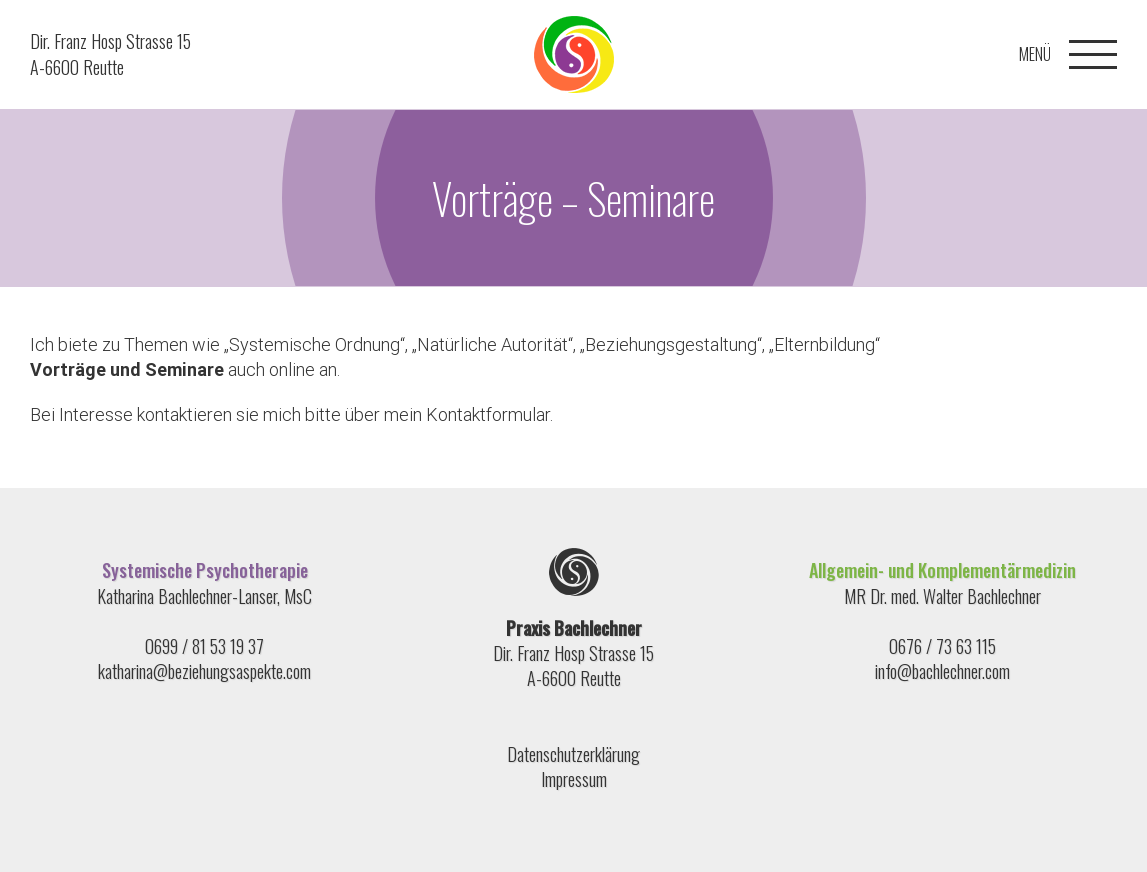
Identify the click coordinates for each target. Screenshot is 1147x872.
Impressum (574, 779)
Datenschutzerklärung (573, 754)
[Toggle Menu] (1093, 54)
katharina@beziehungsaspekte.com (204, 671)
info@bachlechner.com (942, 671)
